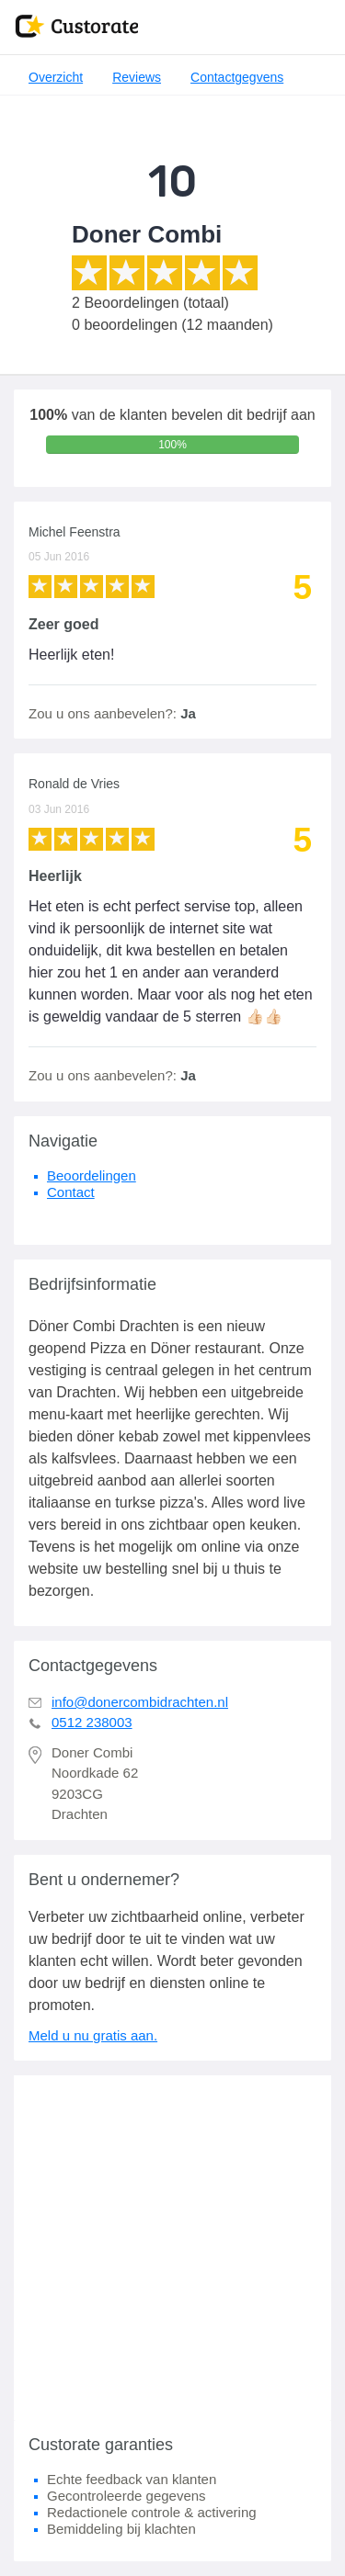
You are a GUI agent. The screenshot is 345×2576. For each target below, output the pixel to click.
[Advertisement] (172, 2247)
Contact (71, 1192)
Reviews (136, 77)
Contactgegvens (236, 77)
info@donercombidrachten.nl (140, 1702)
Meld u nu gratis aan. (93, 2035)
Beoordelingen (91, 1175)
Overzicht (56, 77)
